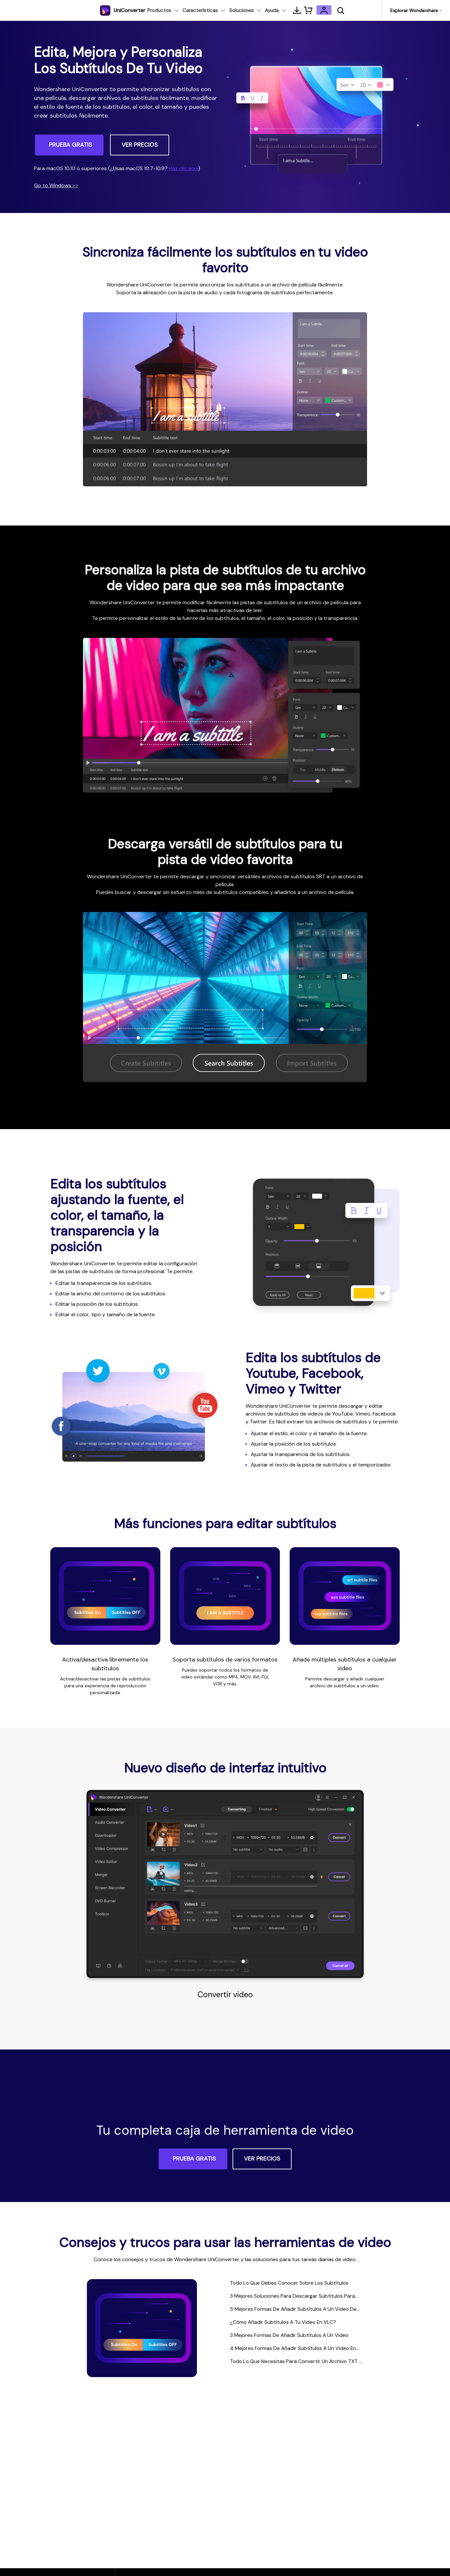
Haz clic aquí (183, 168)
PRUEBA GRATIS (70, 145)
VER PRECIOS (139, 145)
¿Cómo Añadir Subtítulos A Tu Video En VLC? (292, 2325)
